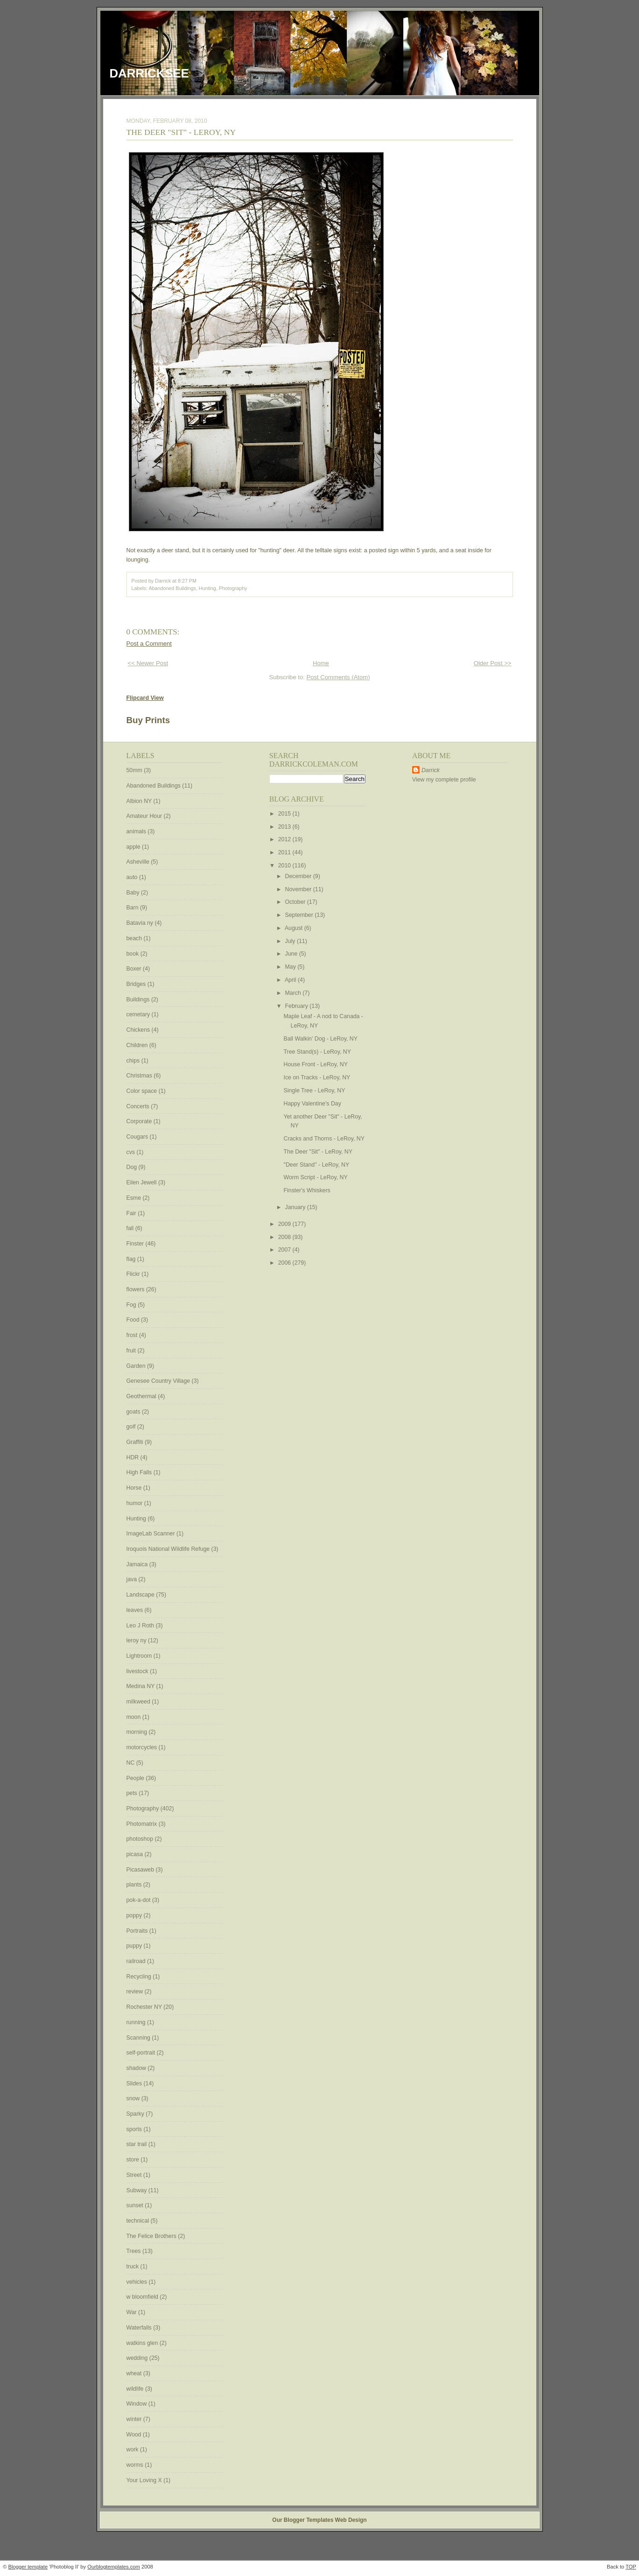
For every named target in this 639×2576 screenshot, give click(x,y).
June (292, 953)
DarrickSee (149, 73)
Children (137, 1045)
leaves (135, 1610)
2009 (285, 1224)
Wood (134, 2434)
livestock (138, 1671)
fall (130, 1228)
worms (135, 2465)
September (300, 915)
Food (133, 1319)
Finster (136, 1243)
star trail (137, 2144)
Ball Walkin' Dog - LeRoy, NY (321, 1038)
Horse (134, 1488)
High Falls (140, 1472)
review (135, 1991)
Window (137, 2403)
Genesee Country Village (159, 1381)
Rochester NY (145, 2007)
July (291, 941)
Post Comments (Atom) (338, 677)
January (296, 1207)
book (133, 953)
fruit (132, 1350)
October (296, 902)
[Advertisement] (440, 934)
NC (131, 1763)
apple (134, 847)
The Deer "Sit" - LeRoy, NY (181, 132)
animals (137, 831)
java (132, 1579)
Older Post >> (493, 663)
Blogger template (28, 2566)
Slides (135, 2083)
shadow (137, 2068)
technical (138, 2220)
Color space (142, 1091)
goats (134, 1411)
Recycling (139, 1976)
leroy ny (137, 1640)
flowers (136, 1289)
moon (134, 1717)
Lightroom (140, 1656)
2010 (285, 865)
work (133, 2449)
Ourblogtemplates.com (113, 2566)
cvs (131, 1152)
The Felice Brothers (152, 2236)
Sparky (136, 2114)
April (291, 980)
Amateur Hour (145, 816)
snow (133, 2098)
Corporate (140, 1121)
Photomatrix (142, 1824)
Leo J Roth (141, 1625)
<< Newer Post (148, 663)
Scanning (139, 2037)
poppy (135, 1915)
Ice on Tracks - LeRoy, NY (317, 1077)
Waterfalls (140, 2327)
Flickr (134, 1274)
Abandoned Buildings (172, 588)
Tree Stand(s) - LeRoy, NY (317, 1052)
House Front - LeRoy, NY (316, 1064)
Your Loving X (145, 2480)
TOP (630, 2566)
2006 (285, 1263)
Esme (134, 1198)
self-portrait (141, 2052)
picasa (135, 1854)
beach (135, 938)
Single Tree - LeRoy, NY (314, 1090)
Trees (134, 2251)
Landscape (141, 1594)
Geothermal (142, 1396)
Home (321, 663)
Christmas (140, 1075)
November (299, 889)
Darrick (430, 770)
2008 (285, 1237)
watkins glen (143, 2343)
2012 (285, 839)
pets (132, 1793)
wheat (134, 2373)
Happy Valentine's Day (312, 1103)
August (294, 928)
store (133, 2159)
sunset (135, 2205)
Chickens (139, 1030)
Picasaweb (141, 1869)
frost (132, 1335)
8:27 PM (187, 581)
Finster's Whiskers (307, 1190)
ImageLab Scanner (151, 1533)
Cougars (138, 1136)
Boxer (134, 968)
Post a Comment (149, 643)
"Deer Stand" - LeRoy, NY (317, 1164)
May (291, 967)
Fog (132, 1305)
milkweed (139, 1701)
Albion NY (140, 801)
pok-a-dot (139, 1900)
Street (134, 2175)
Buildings (138, 999)
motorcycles (142, 1747)
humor (135, 1503)
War (132, 2312)
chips (133, 1060)
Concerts (138, 1106)
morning (137, 1732)
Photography (233, 588)
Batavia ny (140, 923)
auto (132, 877)
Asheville (138, 862)
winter (134, 2419)
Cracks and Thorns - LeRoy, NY (324, 1138)
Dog (132, 1167)
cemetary (139, 1014)
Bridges (136, 984)
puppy (135, 1946)
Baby (133, 892)
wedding (137, 2358)
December (299, 876)
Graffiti (135, 1442)
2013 (285, 826)
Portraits (137, 1931)
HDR (133, 1457)
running (136, 2022)
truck (133, 2266)
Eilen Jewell (142, 1182)
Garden (136, 1366)
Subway (137, 2190)
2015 (285, 813)
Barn (133, 907)
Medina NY (141, 1686)
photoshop (140, 1839)
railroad (136, 1961)
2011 (285, 852)
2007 (285, 1249)
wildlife (135, 2389)
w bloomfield (143, 2297)
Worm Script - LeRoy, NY (316, 1177)
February (297, 1006)
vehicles (137, 2282)
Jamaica (137, 1564)
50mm (135, 770)
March (294, 993)
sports (135, 2129)
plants (134, 1884)
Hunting (207, 588)
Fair (132, 1213)
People (136, 1778)
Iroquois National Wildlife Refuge (168, 1549)
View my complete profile (444, 779)
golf (131, 1426)
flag (131, 1259)
